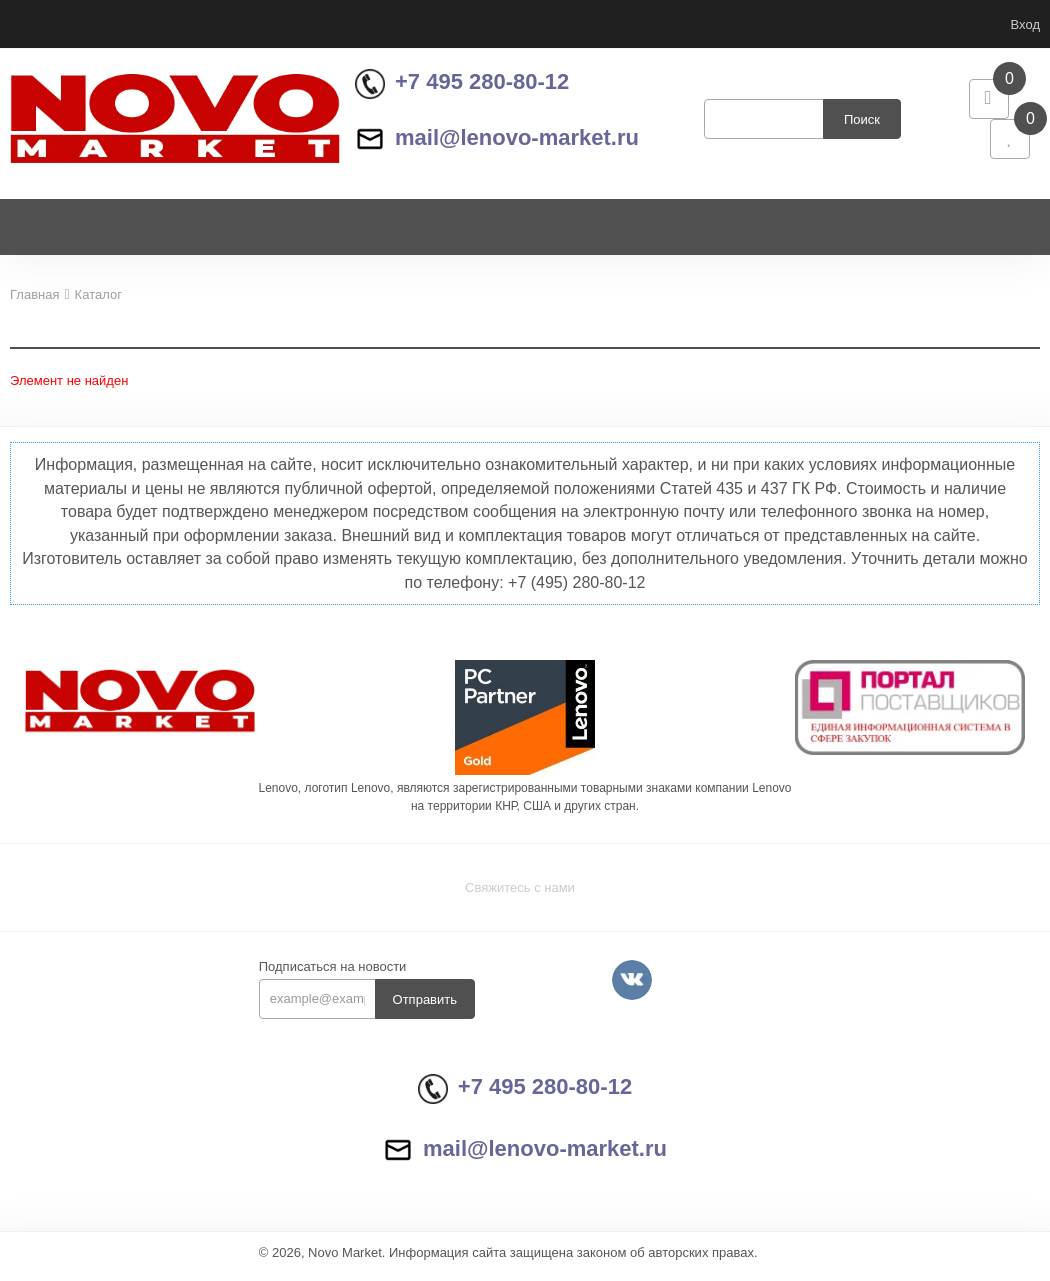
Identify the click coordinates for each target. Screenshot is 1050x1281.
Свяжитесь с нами (520, 896)
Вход (1025, 24)
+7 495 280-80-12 (462, 86)
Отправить (425, 1008)
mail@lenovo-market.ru (497, 141)
